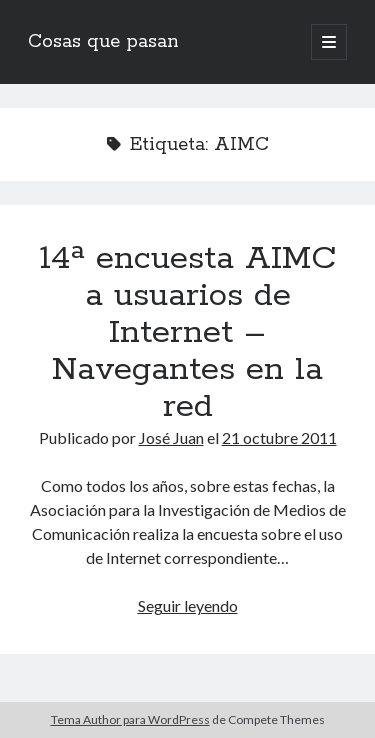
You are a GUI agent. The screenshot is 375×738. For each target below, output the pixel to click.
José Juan (171, 437)
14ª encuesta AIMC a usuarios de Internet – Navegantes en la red (188, 333)
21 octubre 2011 (279, 437)
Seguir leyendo (188, 605)
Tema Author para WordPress (130, 719)
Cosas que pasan (103, 42)
